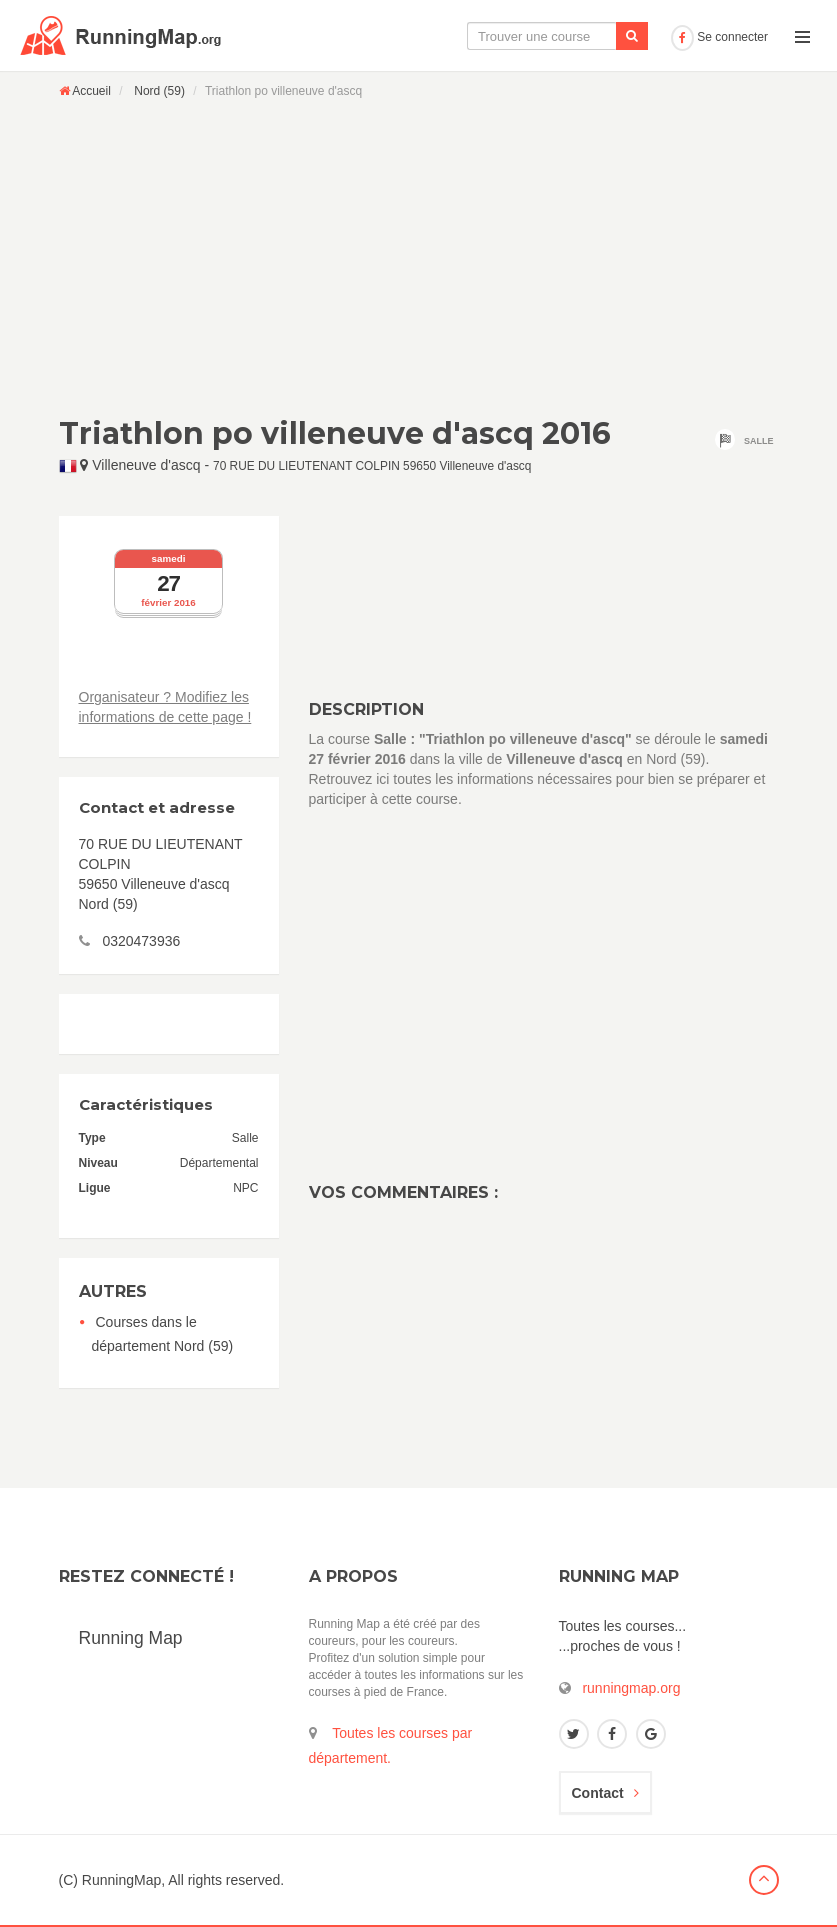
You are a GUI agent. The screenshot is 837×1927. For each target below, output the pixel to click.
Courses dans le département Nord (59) (163, 1334)
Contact (605, 1793)
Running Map (131, 1638)
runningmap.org (631, 1688)
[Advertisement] (419, 257)
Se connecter (719, 37)
